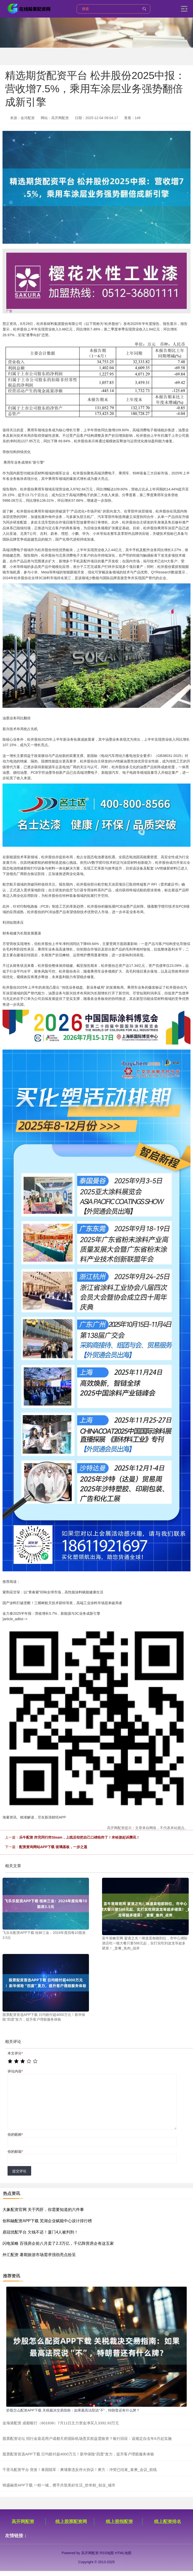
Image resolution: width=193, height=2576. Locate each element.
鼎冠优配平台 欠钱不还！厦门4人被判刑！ (40, 2232)
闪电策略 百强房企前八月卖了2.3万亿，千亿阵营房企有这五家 (58, 2243)
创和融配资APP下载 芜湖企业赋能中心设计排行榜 (47, 2221)
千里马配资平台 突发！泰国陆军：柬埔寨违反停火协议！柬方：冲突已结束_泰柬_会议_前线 (80, 2469)
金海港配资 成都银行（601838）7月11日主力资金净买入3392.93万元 (61, 2423)
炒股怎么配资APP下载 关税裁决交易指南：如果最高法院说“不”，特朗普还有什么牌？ (73, 2410)
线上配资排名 (167, 2521)
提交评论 (19, 2171)
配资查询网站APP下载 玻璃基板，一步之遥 (53, 1847)
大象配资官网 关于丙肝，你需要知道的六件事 (43, 2209)
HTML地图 (123, 2553)
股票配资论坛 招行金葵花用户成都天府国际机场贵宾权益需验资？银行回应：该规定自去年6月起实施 (87, 2438)
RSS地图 (107, 2553)
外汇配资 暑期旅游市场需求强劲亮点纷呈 (39, 2255)
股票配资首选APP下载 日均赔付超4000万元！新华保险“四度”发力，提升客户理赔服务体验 (78, 2454)
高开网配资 (23, 2521)
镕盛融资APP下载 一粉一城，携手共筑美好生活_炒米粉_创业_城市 (59, 2485)
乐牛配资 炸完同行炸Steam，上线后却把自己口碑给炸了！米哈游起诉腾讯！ (79, 1837)
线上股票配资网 (71, 2521)
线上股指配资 (119, 2521)
